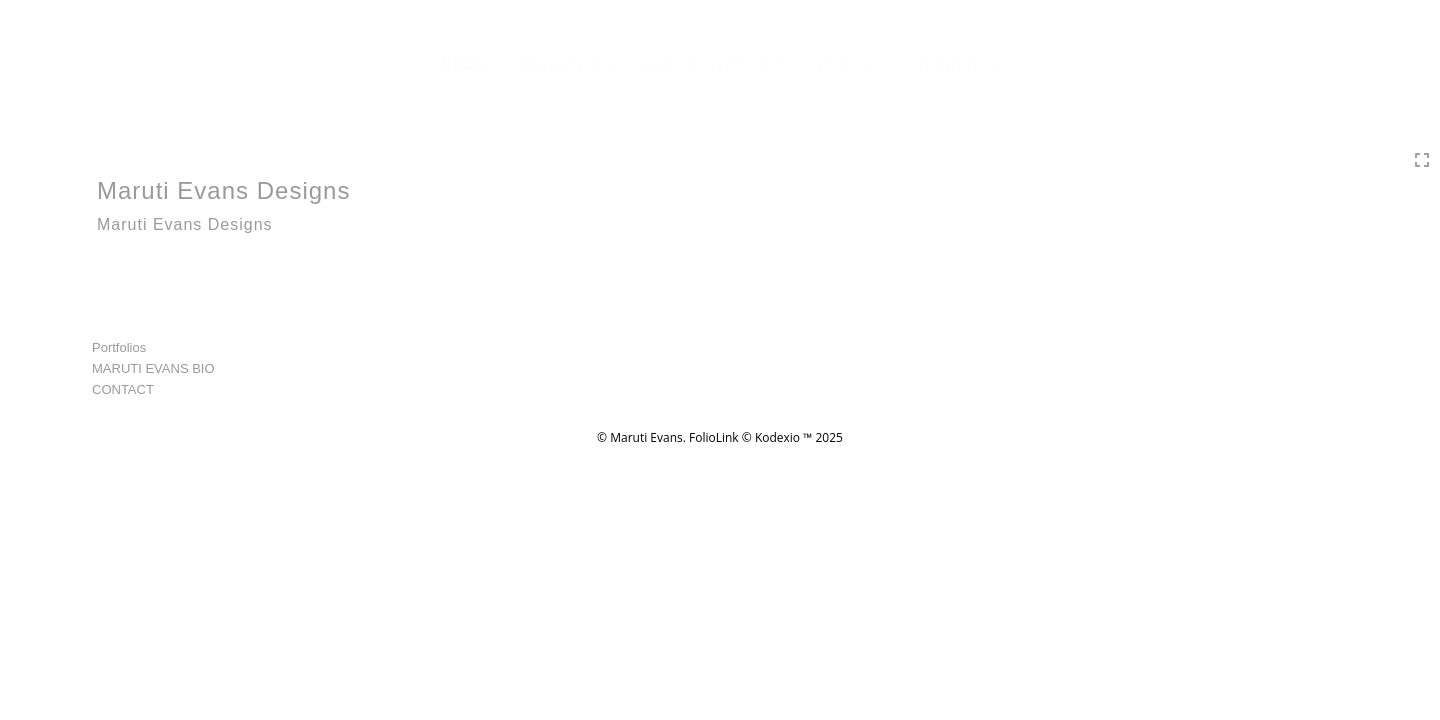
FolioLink (714, 437)
